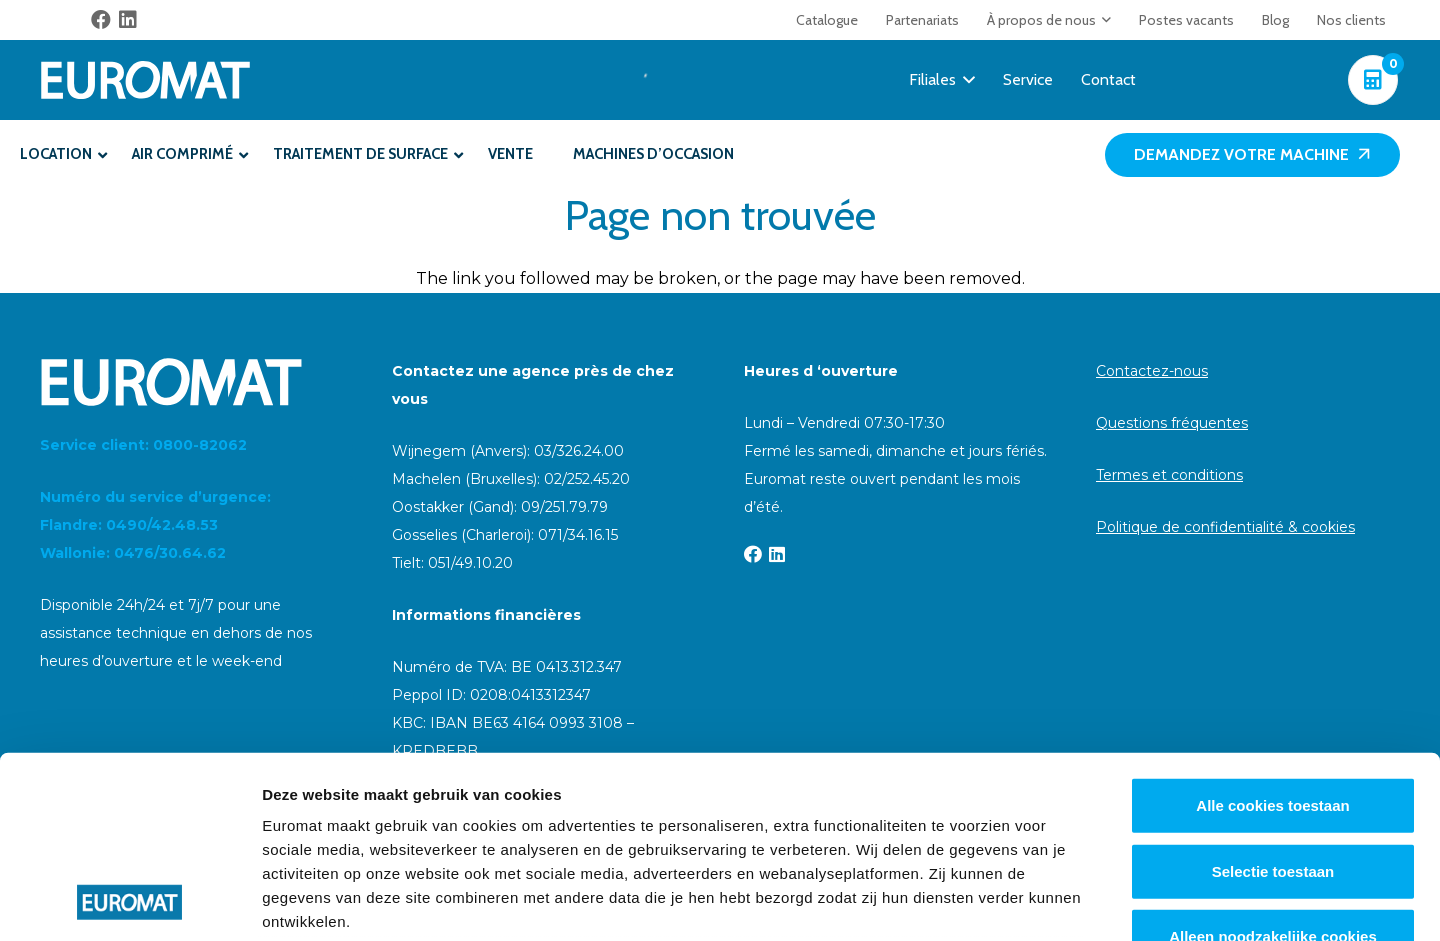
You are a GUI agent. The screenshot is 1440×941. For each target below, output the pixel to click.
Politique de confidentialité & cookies (1225, 527)
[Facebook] (101, 20)
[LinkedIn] (128, 20)
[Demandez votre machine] (1252, 155)
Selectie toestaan (1273, 700)
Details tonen (1080, 901)
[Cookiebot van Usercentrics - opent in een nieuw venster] (129, 902)
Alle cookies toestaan (1272, 635)
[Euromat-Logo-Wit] (145, 80)
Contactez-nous (1152, 371)
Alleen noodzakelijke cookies (1273, 766)
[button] (1103, 20)
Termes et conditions (1169, 475)
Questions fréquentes (1172, 423)
